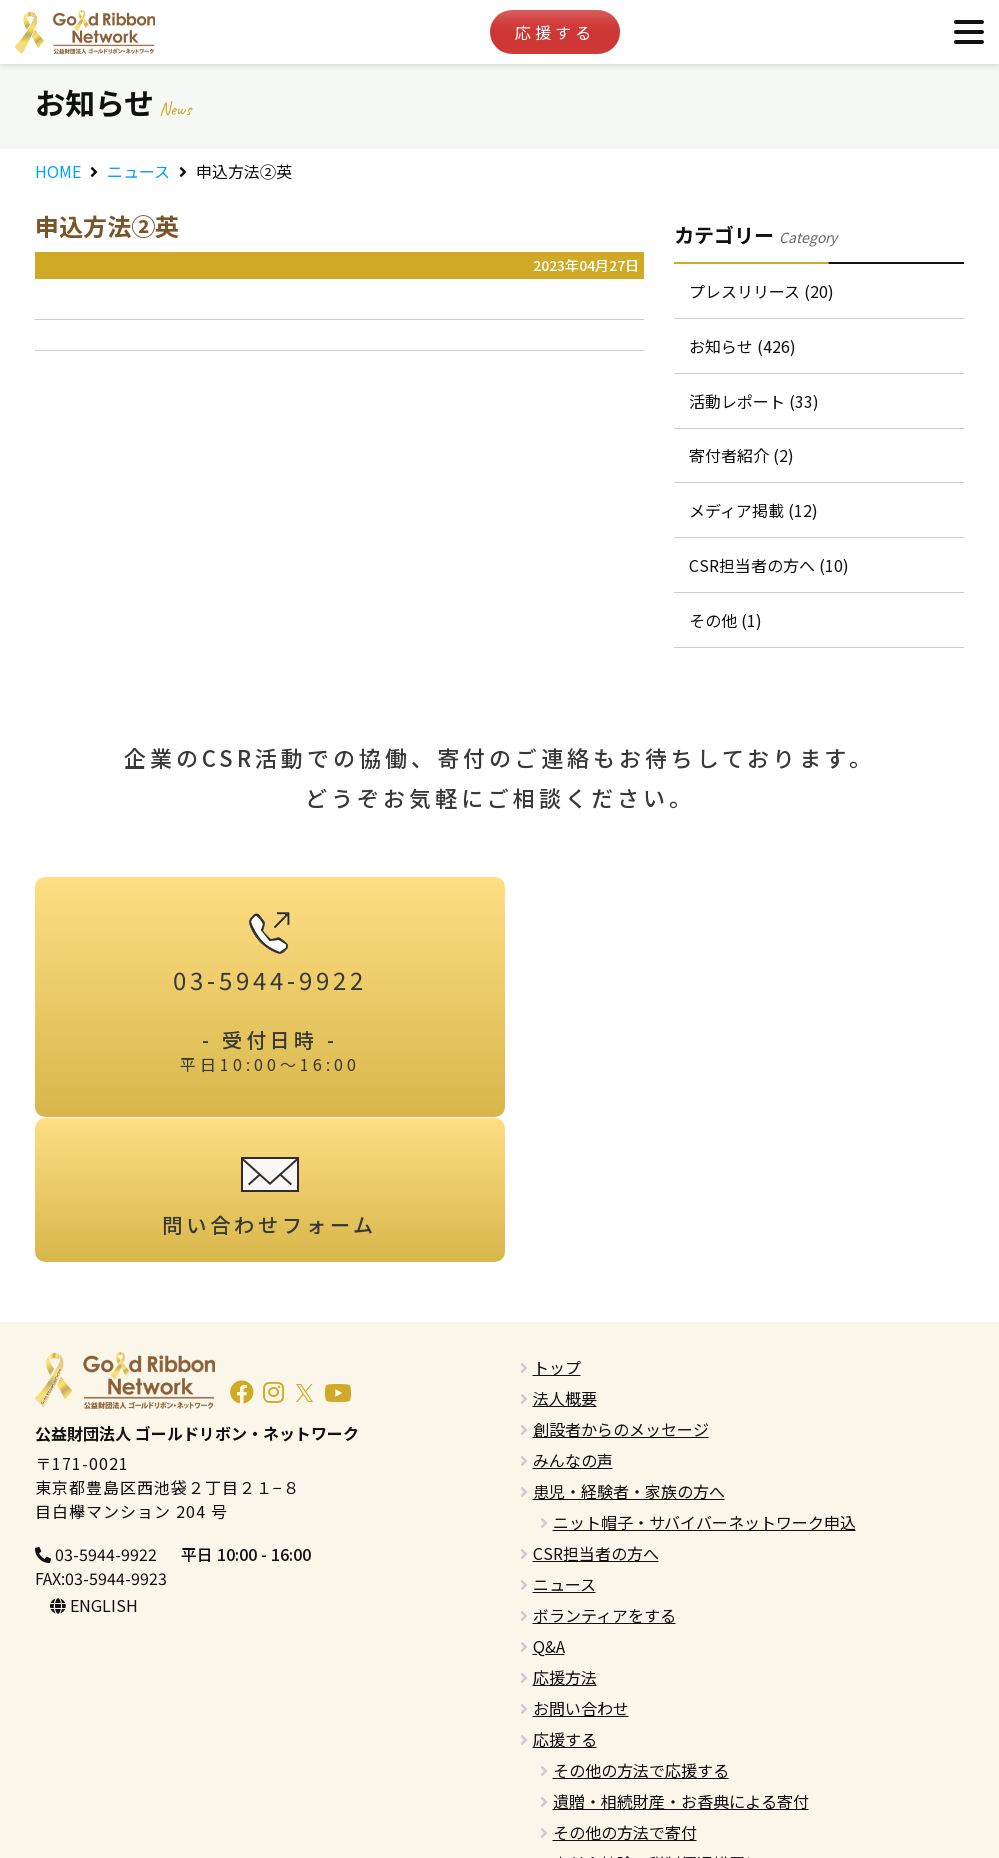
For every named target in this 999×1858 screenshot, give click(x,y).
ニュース (138, 171)
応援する (555, 32)
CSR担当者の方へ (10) (769, 566)
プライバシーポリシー (613, 1781)
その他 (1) (725, 621)
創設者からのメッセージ (621, 1285)
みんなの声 (573, 1316)
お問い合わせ (581, 1564)
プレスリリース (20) (761, 291)
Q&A (549, 1502)
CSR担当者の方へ (596, 1409)
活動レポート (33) (754, 401)
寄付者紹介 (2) (741, 456)
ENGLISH (94, 1461)
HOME (58, 171)
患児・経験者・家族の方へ (629, 1347)
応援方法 (565, 1533)
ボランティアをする (604, 1471)
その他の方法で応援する (641, 1626)
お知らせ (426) (742, 346)
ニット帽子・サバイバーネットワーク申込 (704, 1378)
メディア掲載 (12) (753, 511)
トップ (557, 1223)
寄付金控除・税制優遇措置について (681, 1719)
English (559, 1750)
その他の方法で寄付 (625, 1688)
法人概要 (565, 1254)
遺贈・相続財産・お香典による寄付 (681, 1657)
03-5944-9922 (96, 1410)
